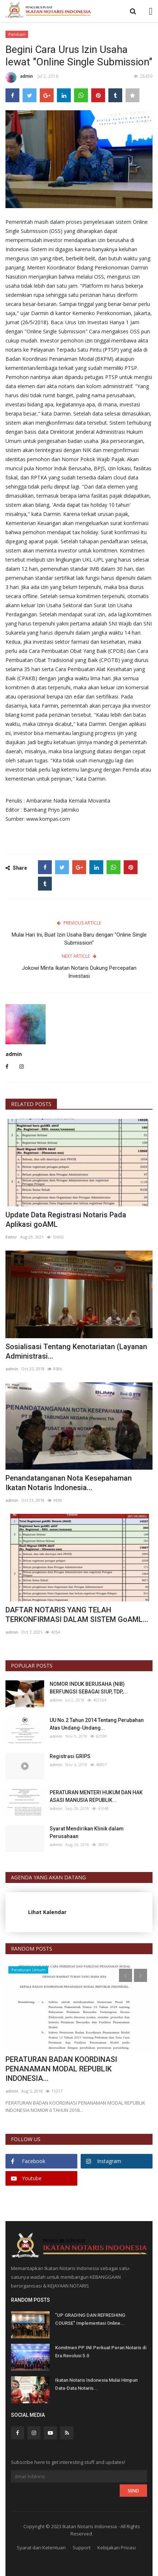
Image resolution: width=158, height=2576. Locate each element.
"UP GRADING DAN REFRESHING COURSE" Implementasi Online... (90, 2319)
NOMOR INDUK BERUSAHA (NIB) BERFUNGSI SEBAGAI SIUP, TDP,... (89, 1688)
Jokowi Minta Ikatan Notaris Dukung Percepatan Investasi (79, 972)
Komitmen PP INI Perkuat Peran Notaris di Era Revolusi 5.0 (100, 2351)
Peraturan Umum (28, 1969)
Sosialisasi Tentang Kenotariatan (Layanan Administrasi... (76, 1351)
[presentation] (125, 1975)
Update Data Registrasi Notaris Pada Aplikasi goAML (65, 1219)
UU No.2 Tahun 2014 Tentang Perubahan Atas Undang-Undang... (97, 1724)
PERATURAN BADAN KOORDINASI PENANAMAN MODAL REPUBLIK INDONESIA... (61, 2069)
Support (81, 2547)
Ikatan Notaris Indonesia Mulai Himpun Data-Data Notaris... (96, 2384)
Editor (11, 1237)
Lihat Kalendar (47, 1912)
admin (19, 77)
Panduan (17, 34)
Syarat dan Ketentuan (41, 2547)
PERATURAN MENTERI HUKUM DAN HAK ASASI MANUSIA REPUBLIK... (96, 1796)
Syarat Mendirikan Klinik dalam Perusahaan (87, 1832)
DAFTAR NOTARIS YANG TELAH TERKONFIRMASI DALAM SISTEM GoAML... (76, 1614)
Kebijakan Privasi (116, 2547)
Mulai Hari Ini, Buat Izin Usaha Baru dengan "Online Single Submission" (79, 938)
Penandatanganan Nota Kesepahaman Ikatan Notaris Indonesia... (68, 1483)
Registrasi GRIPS (70, 1756)
